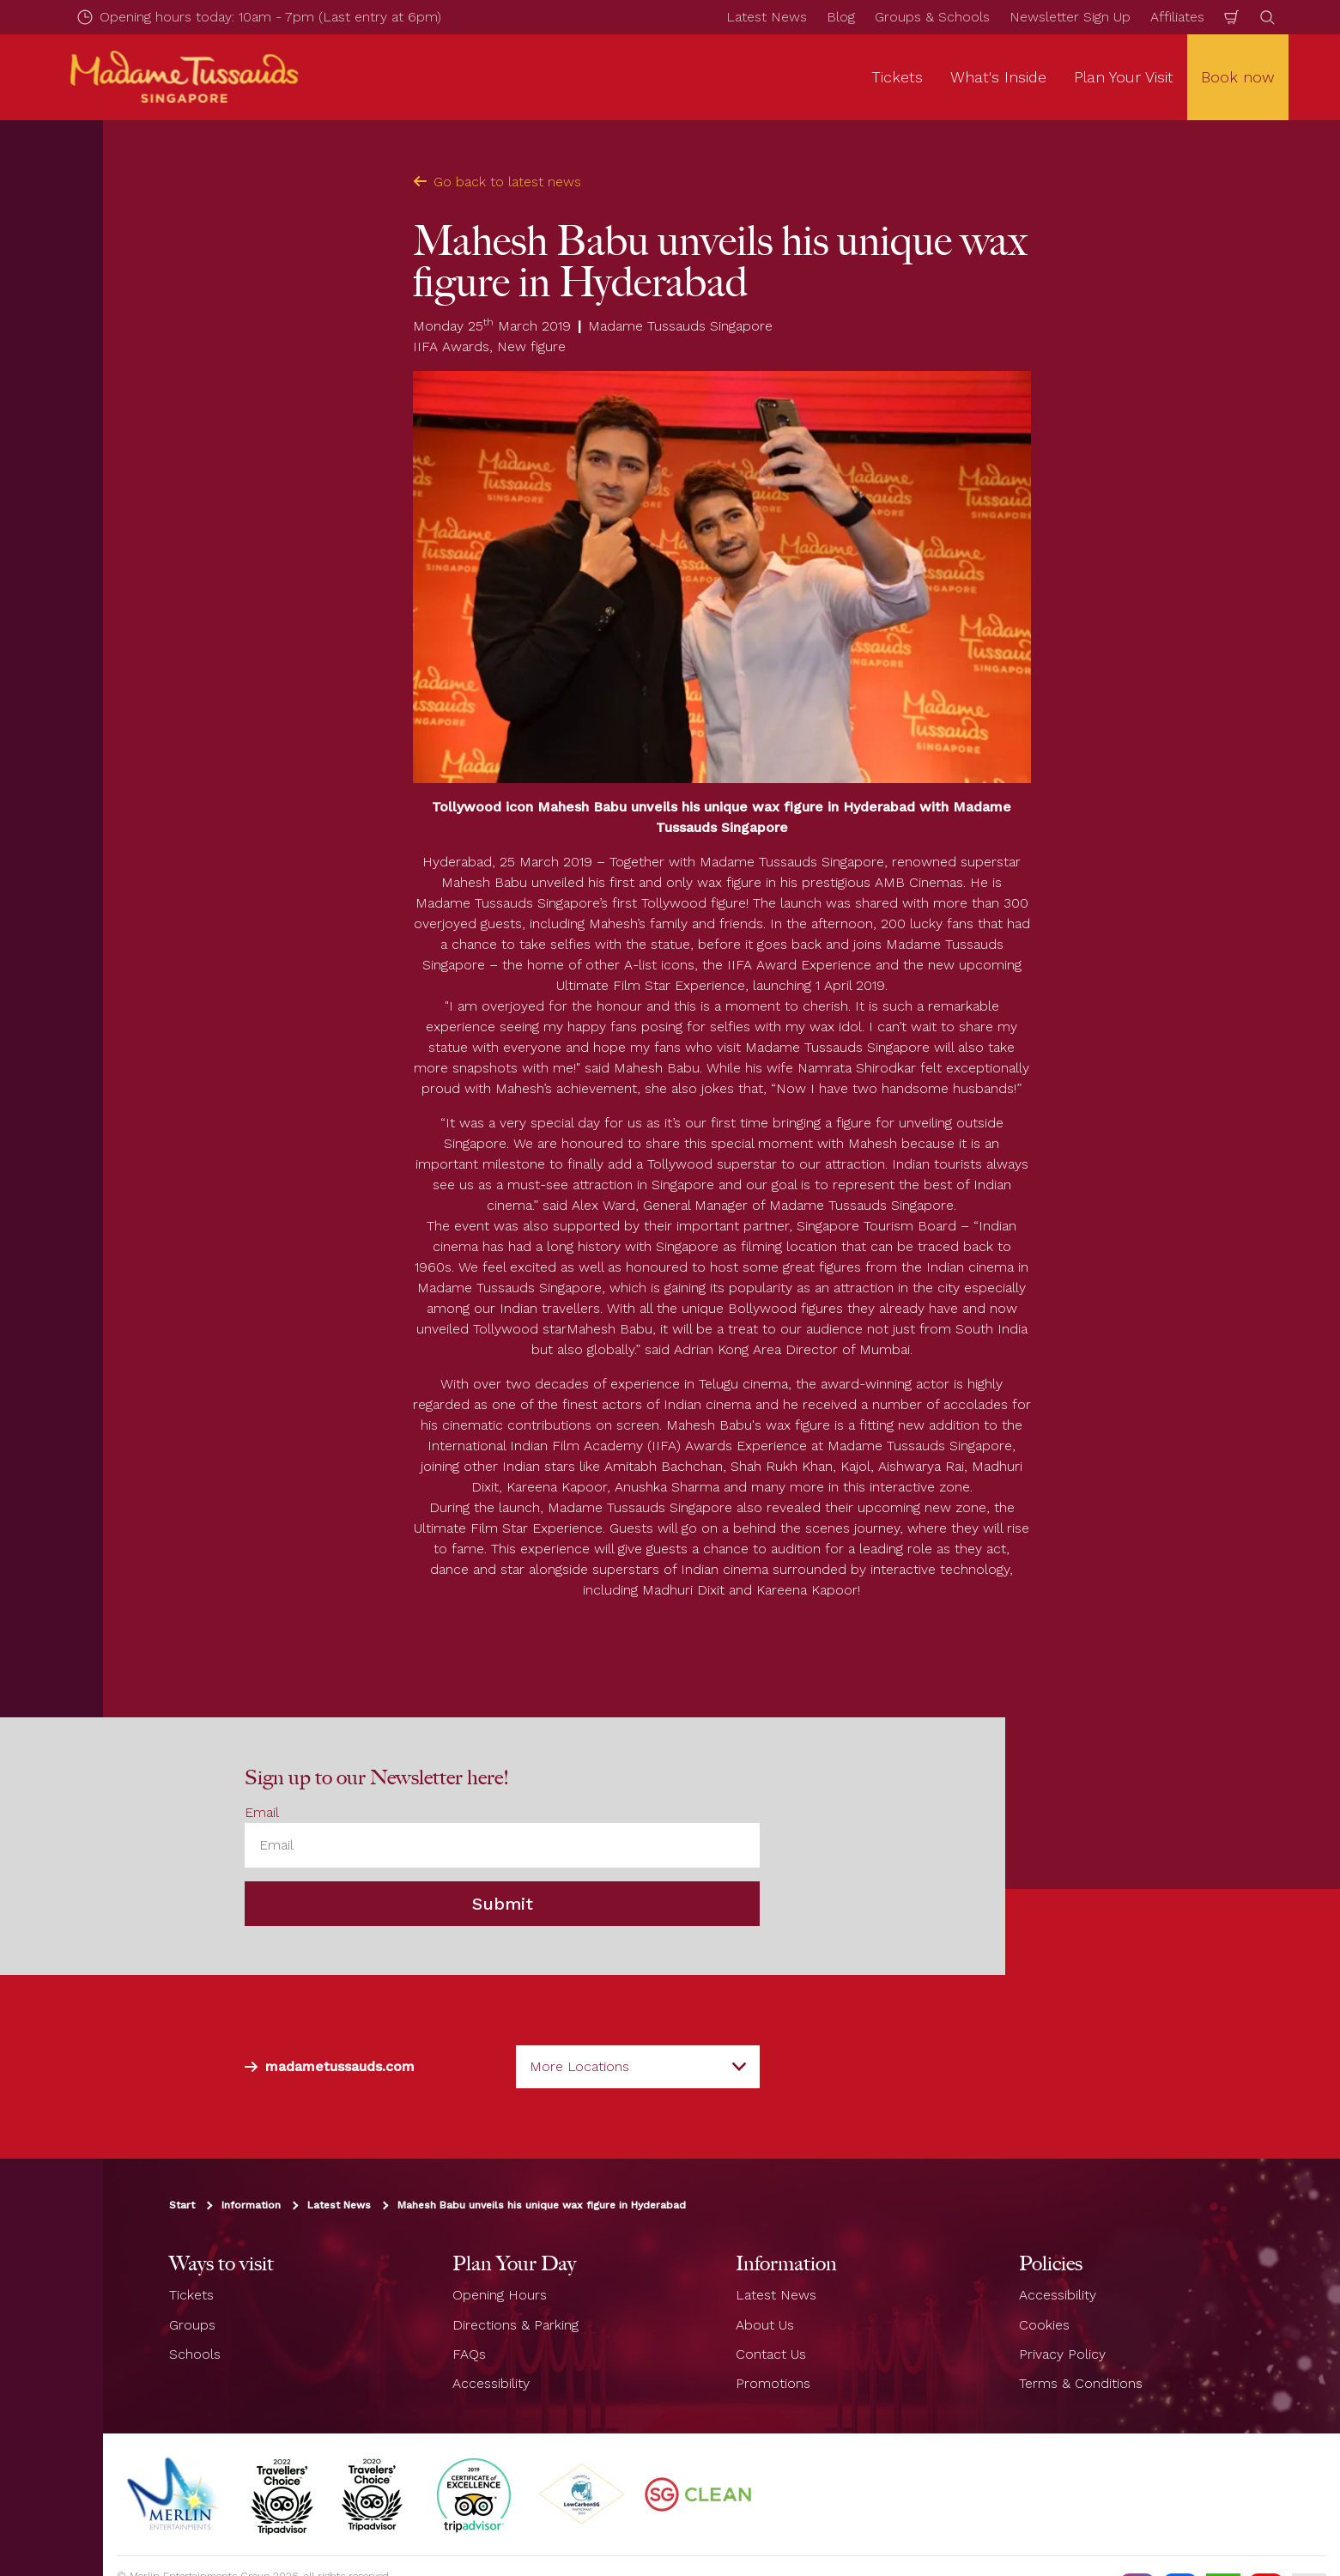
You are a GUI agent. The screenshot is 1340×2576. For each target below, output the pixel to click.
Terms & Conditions (1081, 2383)
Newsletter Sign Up (1070, 17)
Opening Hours (499, 2295)
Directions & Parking (515, 2325)
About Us (765, 2325)
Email (262, 1812)
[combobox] (638, 2066)
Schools (195, 2354)
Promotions (773, 2383)
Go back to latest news (497, 181)
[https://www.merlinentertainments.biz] (174, 2494)
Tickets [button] (897, 77)
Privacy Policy (1062, 2354)
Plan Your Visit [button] (1123, 77)
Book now (1238, 77)
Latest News (766, 17)
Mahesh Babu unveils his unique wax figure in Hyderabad (541, 2205)
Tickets (191, 2295)
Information (251, 2205)
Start (182, 2205)
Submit (502, 1903)
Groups (192, 2325)
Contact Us (771, 2354)
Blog (841, 17)
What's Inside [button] (998, 77)
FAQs (469, 2354)
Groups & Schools (932, 17)
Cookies (1044, 2325)
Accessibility (491, 2383)
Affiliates (1177, 17)
